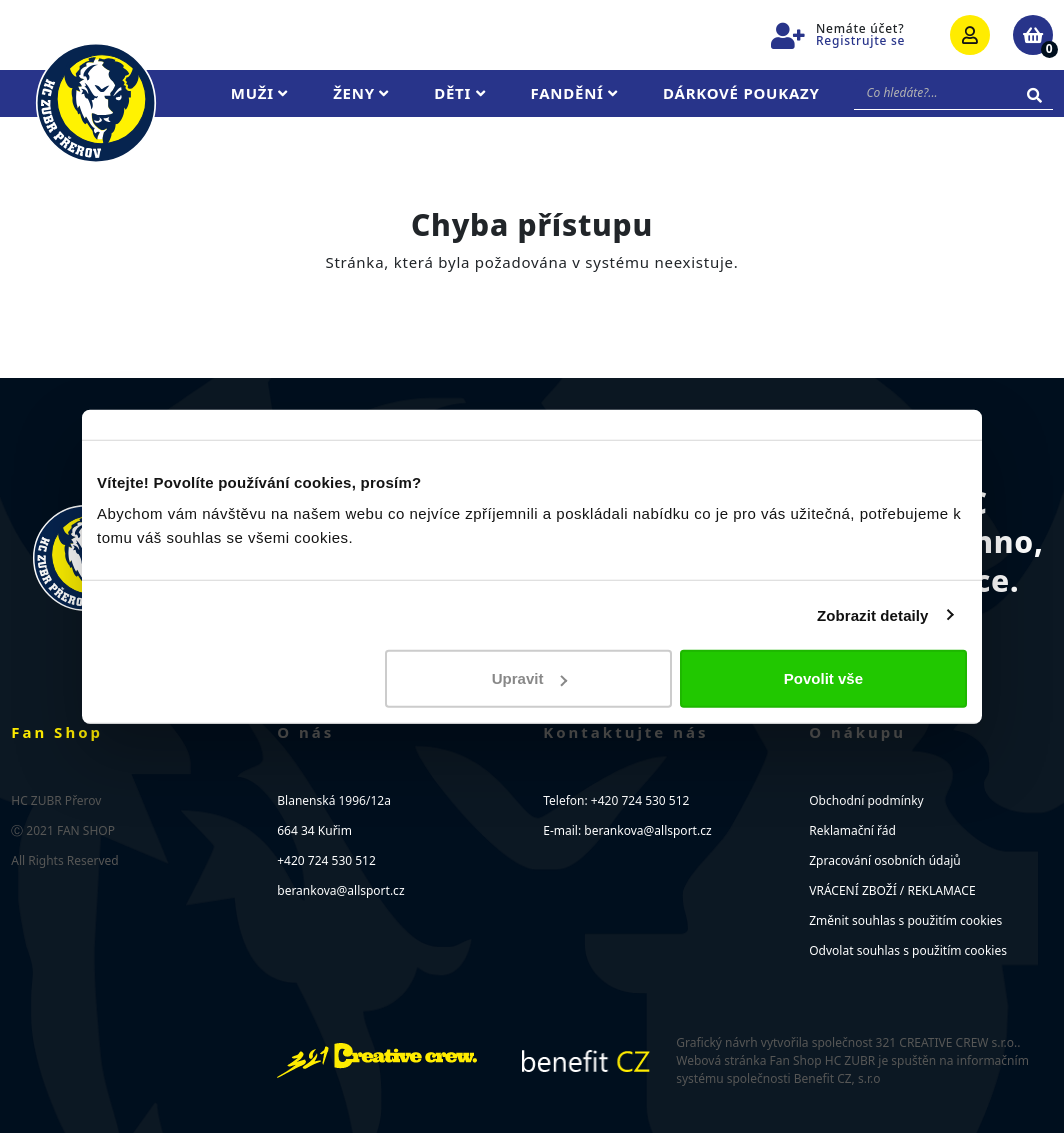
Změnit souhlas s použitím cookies (905, 920)
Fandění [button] (575, 93)
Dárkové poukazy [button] (741, 93)
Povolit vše (823, 678)
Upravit (530, 678)
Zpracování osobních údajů (884, 860)
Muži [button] (259, 93)
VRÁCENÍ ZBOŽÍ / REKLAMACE (892, 890)
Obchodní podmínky (866, 800)
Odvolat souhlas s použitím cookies (908, 950)
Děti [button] (459, 93)
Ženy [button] (361, 93)
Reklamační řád (852, 830)
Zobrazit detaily (873, 614)
